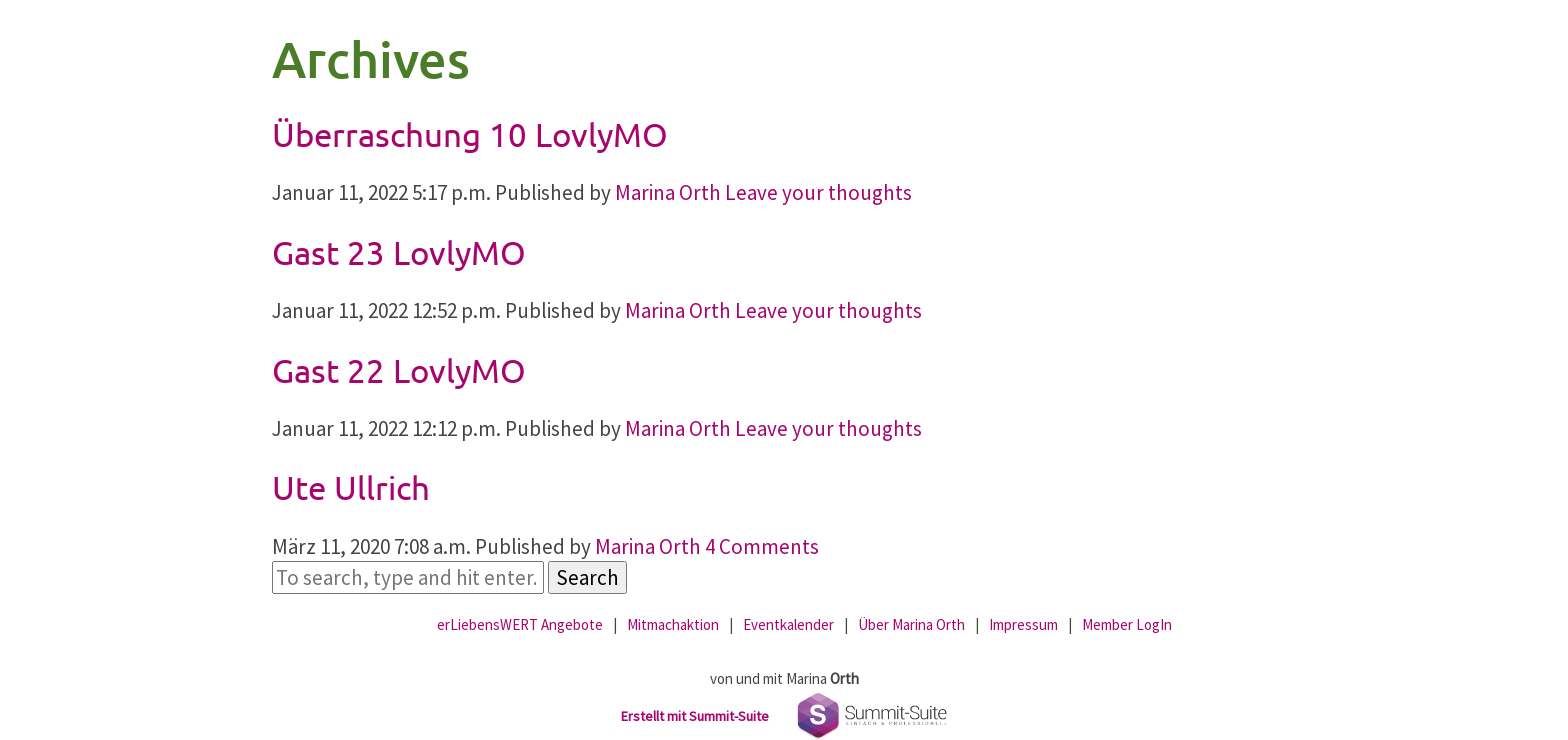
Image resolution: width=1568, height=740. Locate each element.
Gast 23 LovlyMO (399, 252)
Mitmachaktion (673, 624)
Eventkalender (788, 624)
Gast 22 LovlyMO (399, 370)
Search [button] (587, 577)
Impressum (1023, 624)
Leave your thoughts (818, 192)
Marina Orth (668, 192)
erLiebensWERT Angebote (520, 624)
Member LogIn (1127, 624)
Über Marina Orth (911, 624)
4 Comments (762, 546)
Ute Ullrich (351, 487)
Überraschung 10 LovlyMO (470, 134)
